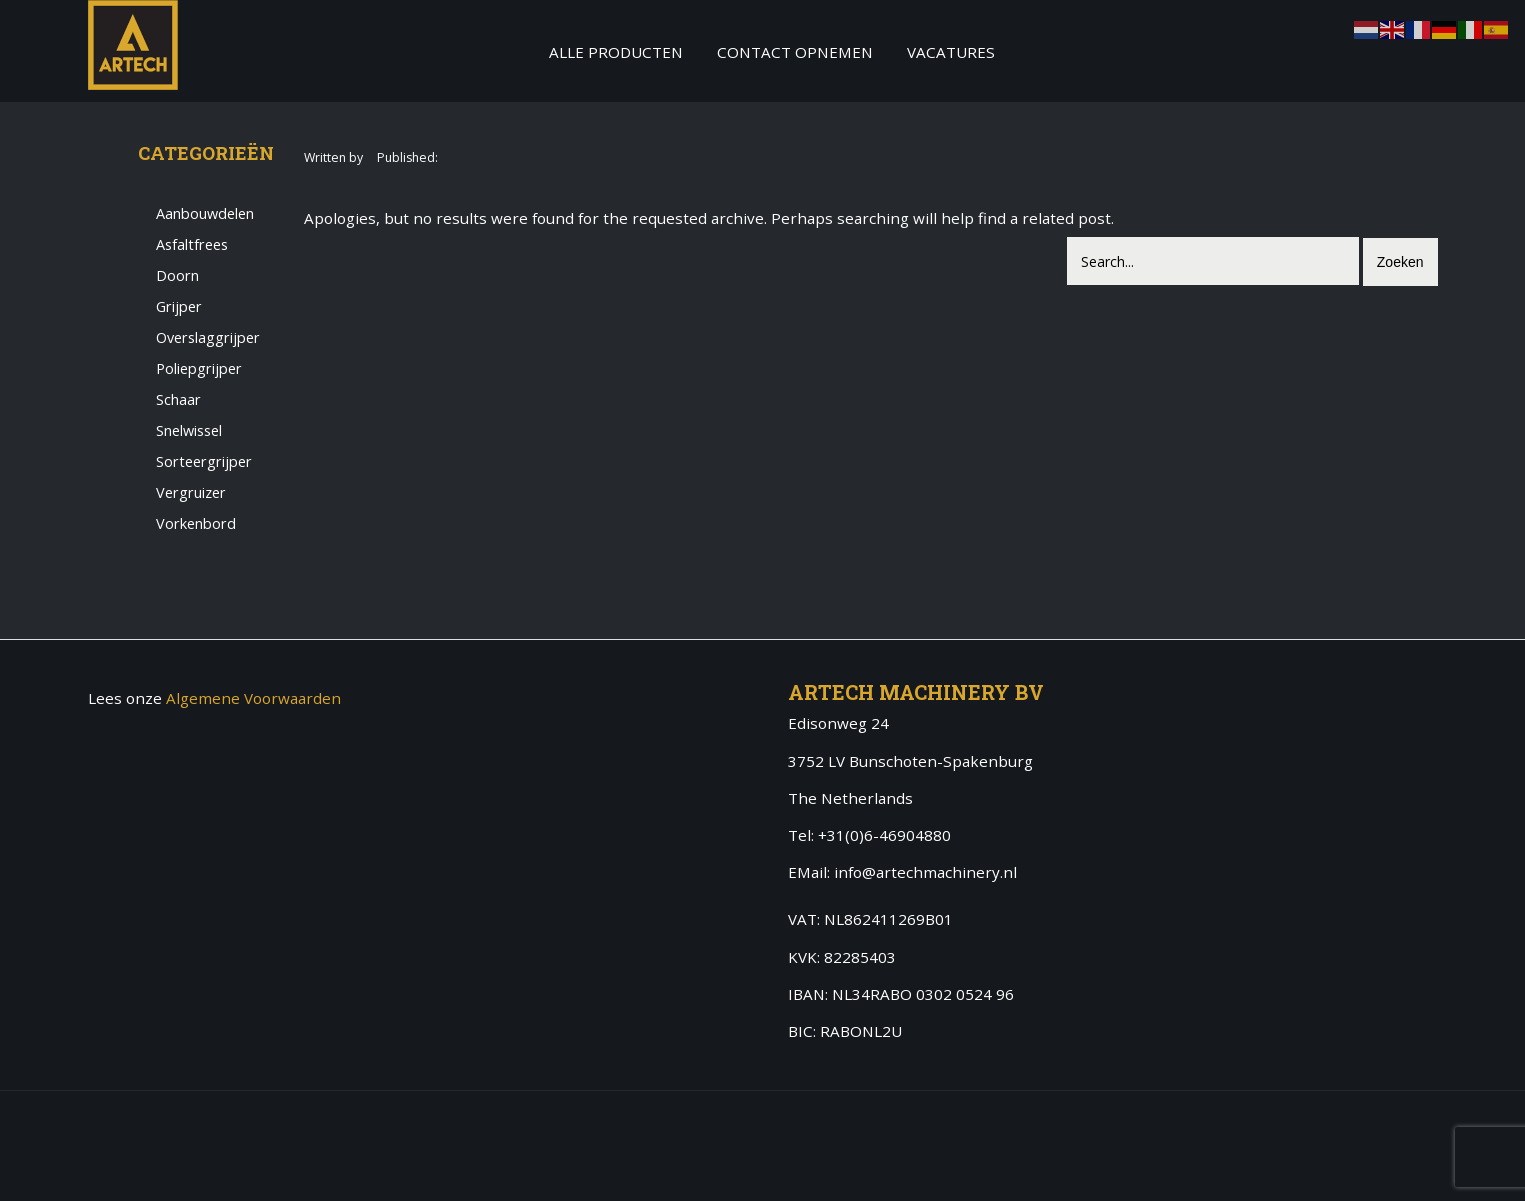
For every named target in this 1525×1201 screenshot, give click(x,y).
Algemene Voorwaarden (253, 698)
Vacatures (951, 52)
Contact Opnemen (795, 52)
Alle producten (616, 52)
